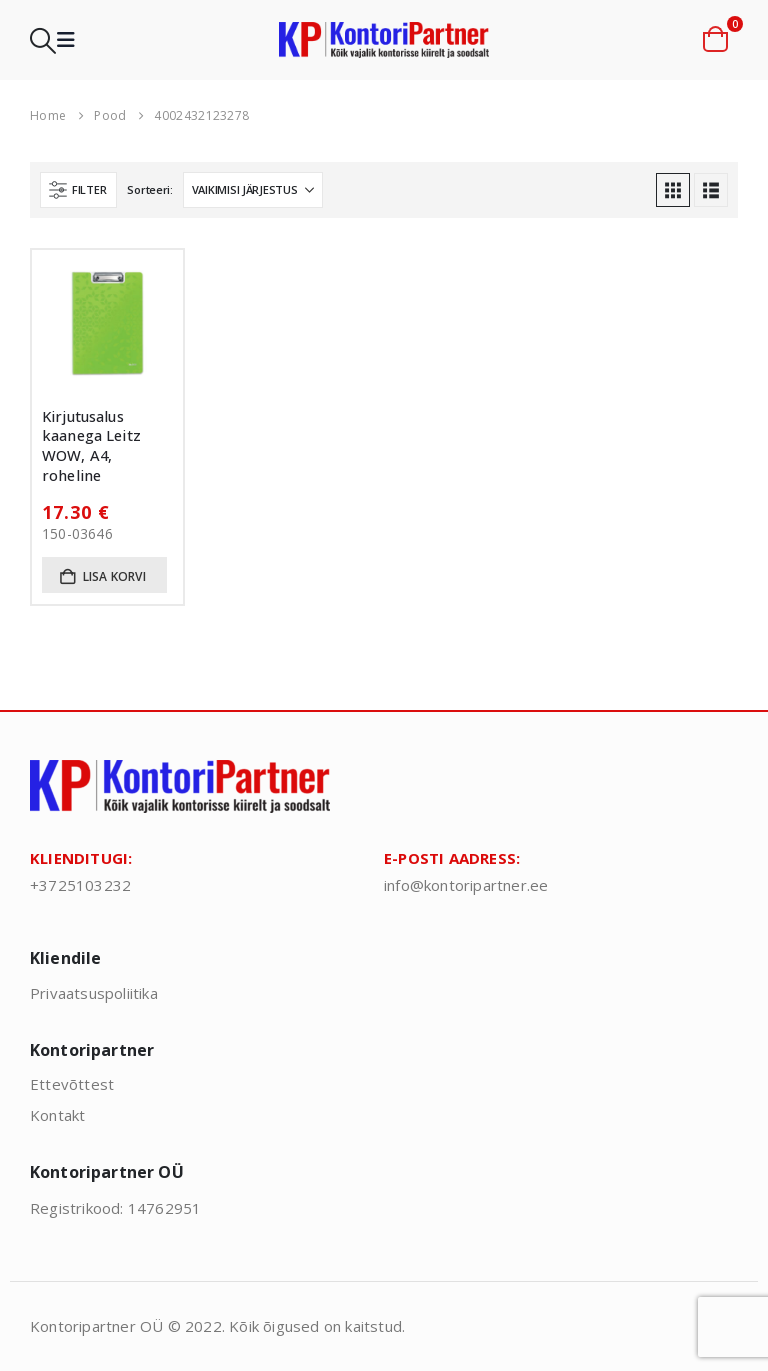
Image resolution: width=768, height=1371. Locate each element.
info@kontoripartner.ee (466, 885)
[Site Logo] (384, 40)
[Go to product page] (107, 325)
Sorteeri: (150, 189)
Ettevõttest (72, 1084)
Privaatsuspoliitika (94, 993)
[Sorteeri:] (253, 190)
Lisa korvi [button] (114, 576)
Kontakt (57, 1115)
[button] (43, 40)
